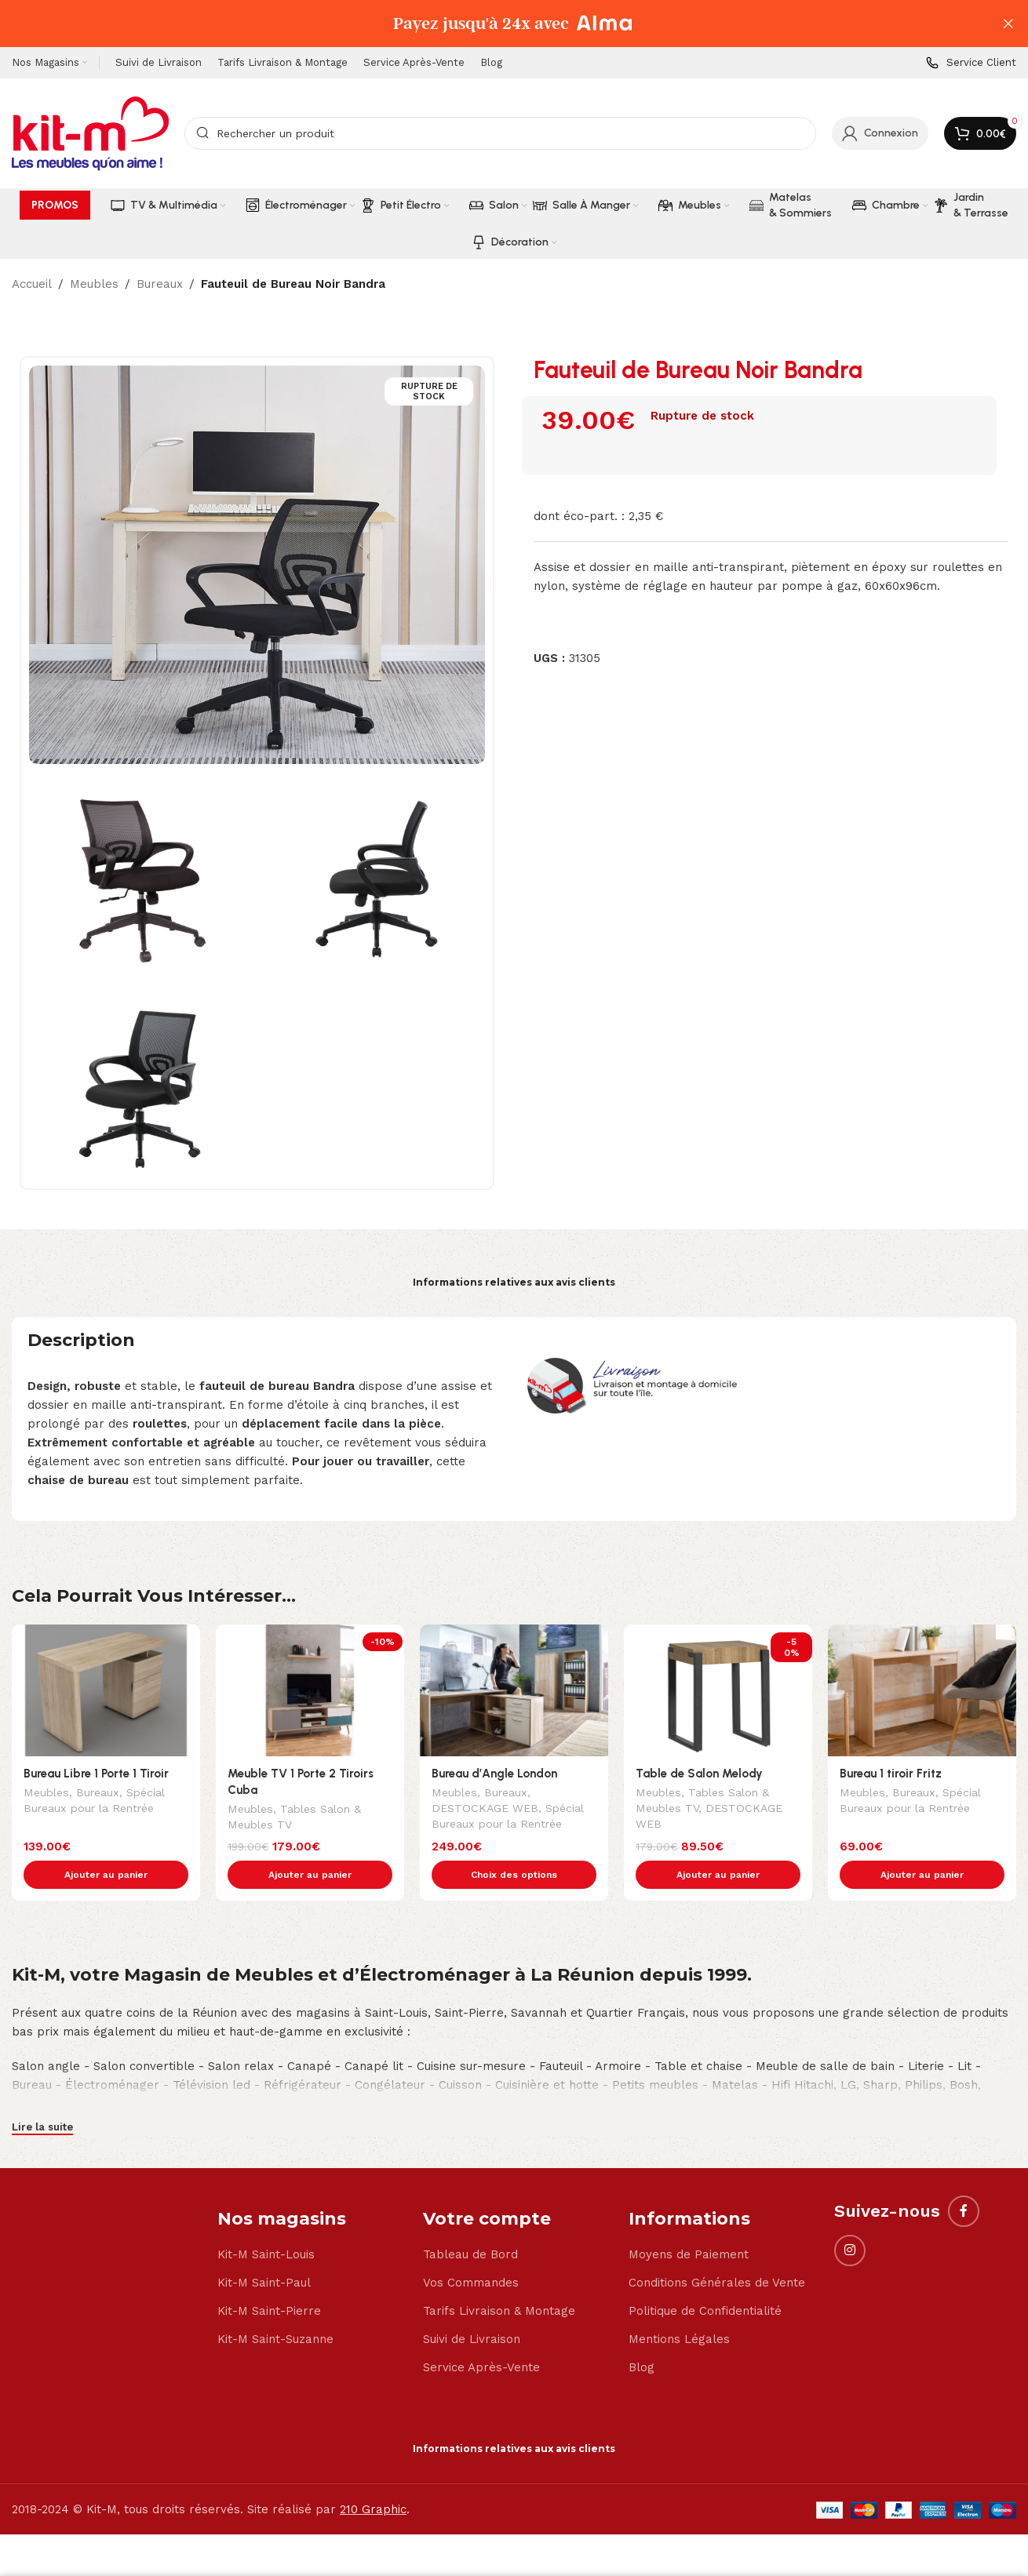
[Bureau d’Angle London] (514, 1690)
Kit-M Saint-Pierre (269, 2278)
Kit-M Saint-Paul (264, 2250)
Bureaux (160, 284)
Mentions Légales (679, 2306)
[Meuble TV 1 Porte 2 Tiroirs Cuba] (310, 1690)
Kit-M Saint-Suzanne (275, 2306)
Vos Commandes (471, 2250)
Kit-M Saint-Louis (266, 2221)
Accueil (32, 284)
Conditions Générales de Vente (717, 2250)
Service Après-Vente (481, 2334)
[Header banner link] (490, 23)
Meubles (94, 284)
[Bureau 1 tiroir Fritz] (922, 1690)
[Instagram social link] (850, 2217)
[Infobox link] (971, 63)
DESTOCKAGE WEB (485, 1809)
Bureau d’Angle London (494, 1773)
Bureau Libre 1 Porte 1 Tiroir (96, 1773)
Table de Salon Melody (699, 1773)
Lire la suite (42, 2094)
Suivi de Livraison (471, 2306)
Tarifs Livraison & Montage (499, 2278)
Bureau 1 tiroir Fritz (891, 1773)
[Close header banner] (1008, 23)
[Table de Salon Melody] (718, 1690)
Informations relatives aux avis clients (514, 1282)
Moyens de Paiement (689, 2221)
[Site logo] (90, 133)
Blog (641, 2334)
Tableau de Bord (470, 2221)
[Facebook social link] (963, 2178)
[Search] (500, 133)
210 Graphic (373, 2476)
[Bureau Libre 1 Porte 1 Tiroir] (106, 1690)
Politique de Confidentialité (705, 2278)
